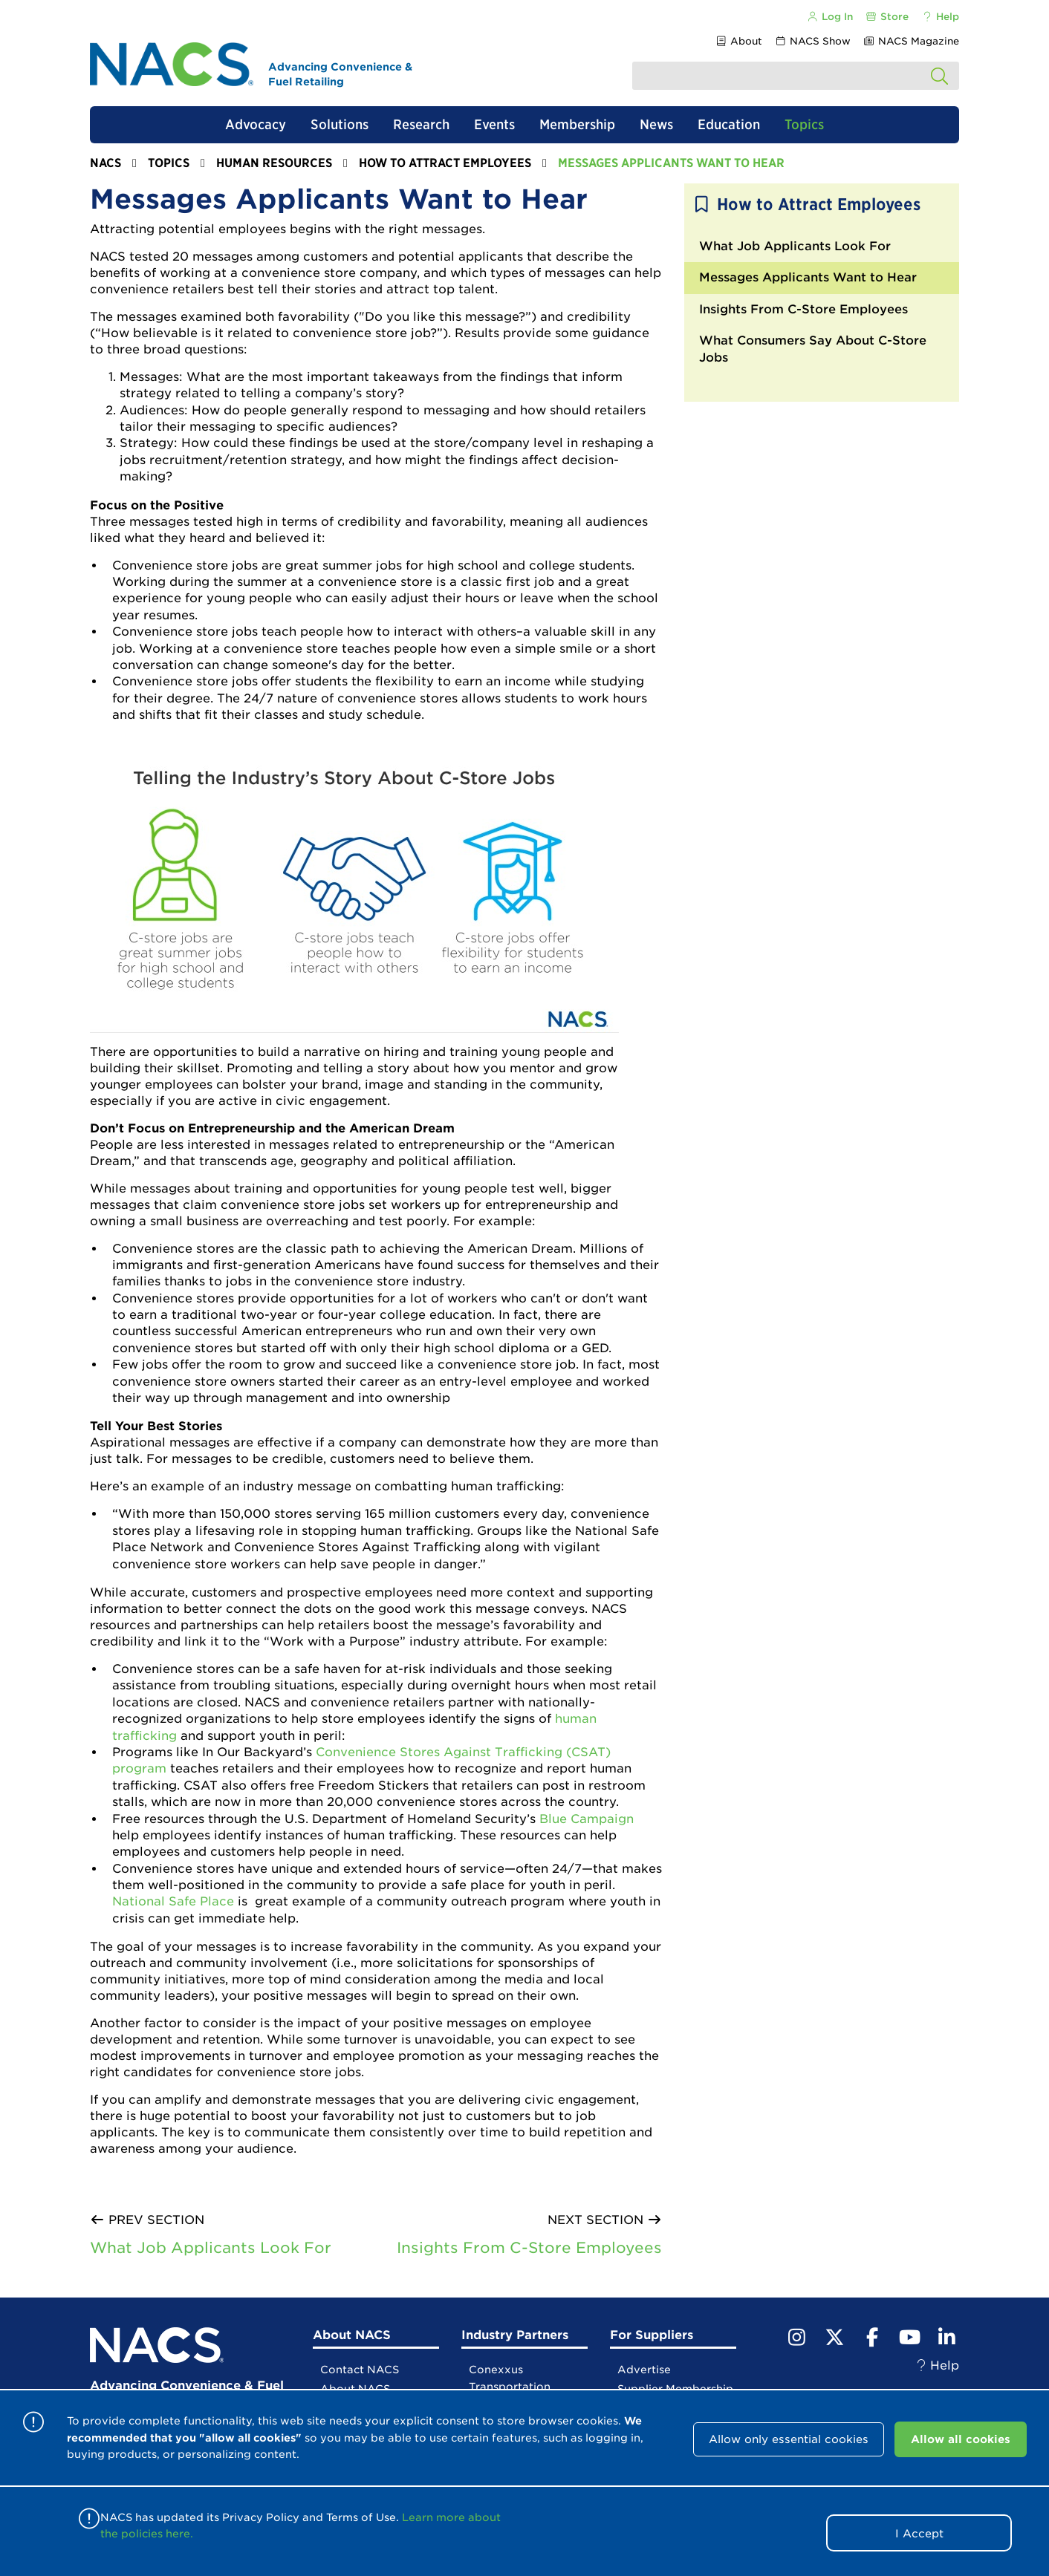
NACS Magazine (911, 41)
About (738, 41)
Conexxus (496, 2370)
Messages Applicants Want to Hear (808, 277)
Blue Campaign (586, 1819)
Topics (804, 124)
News (656, 124)
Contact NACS (359, 2370)
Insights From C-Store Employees (529, 2248)
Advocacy (255, 124)
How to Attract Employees (445, 163)
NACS (105, 163)
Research (421, 124)
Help (940, 16)
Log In (829, 16)
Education (729, 124)
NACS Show (813, 41)
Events (494, 124)
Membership (577, 124)
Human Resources (274, 163)
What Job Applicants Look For (210, 2248)
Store (887, 16)
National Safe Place (173, 1901)
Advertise (644, 2370)
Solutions (339, 124)
